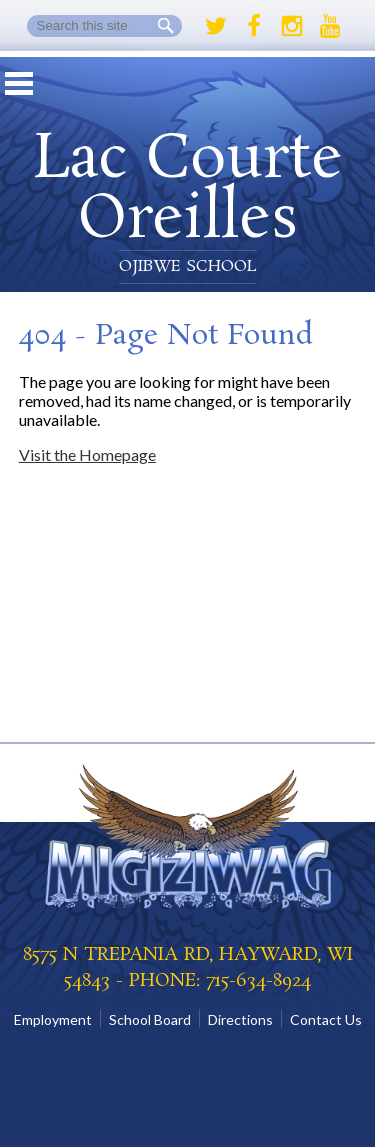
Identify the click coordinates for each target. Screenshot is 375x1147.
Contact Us (326, 1019)
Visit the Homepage (87, 454)
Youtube (330, 26)
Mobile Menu (19, 83)
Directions (240, 1019)
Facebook (254, 26)
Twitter (216, 26)
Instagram (292, 26)
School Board (150, 1019)
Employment (53, 1019)
